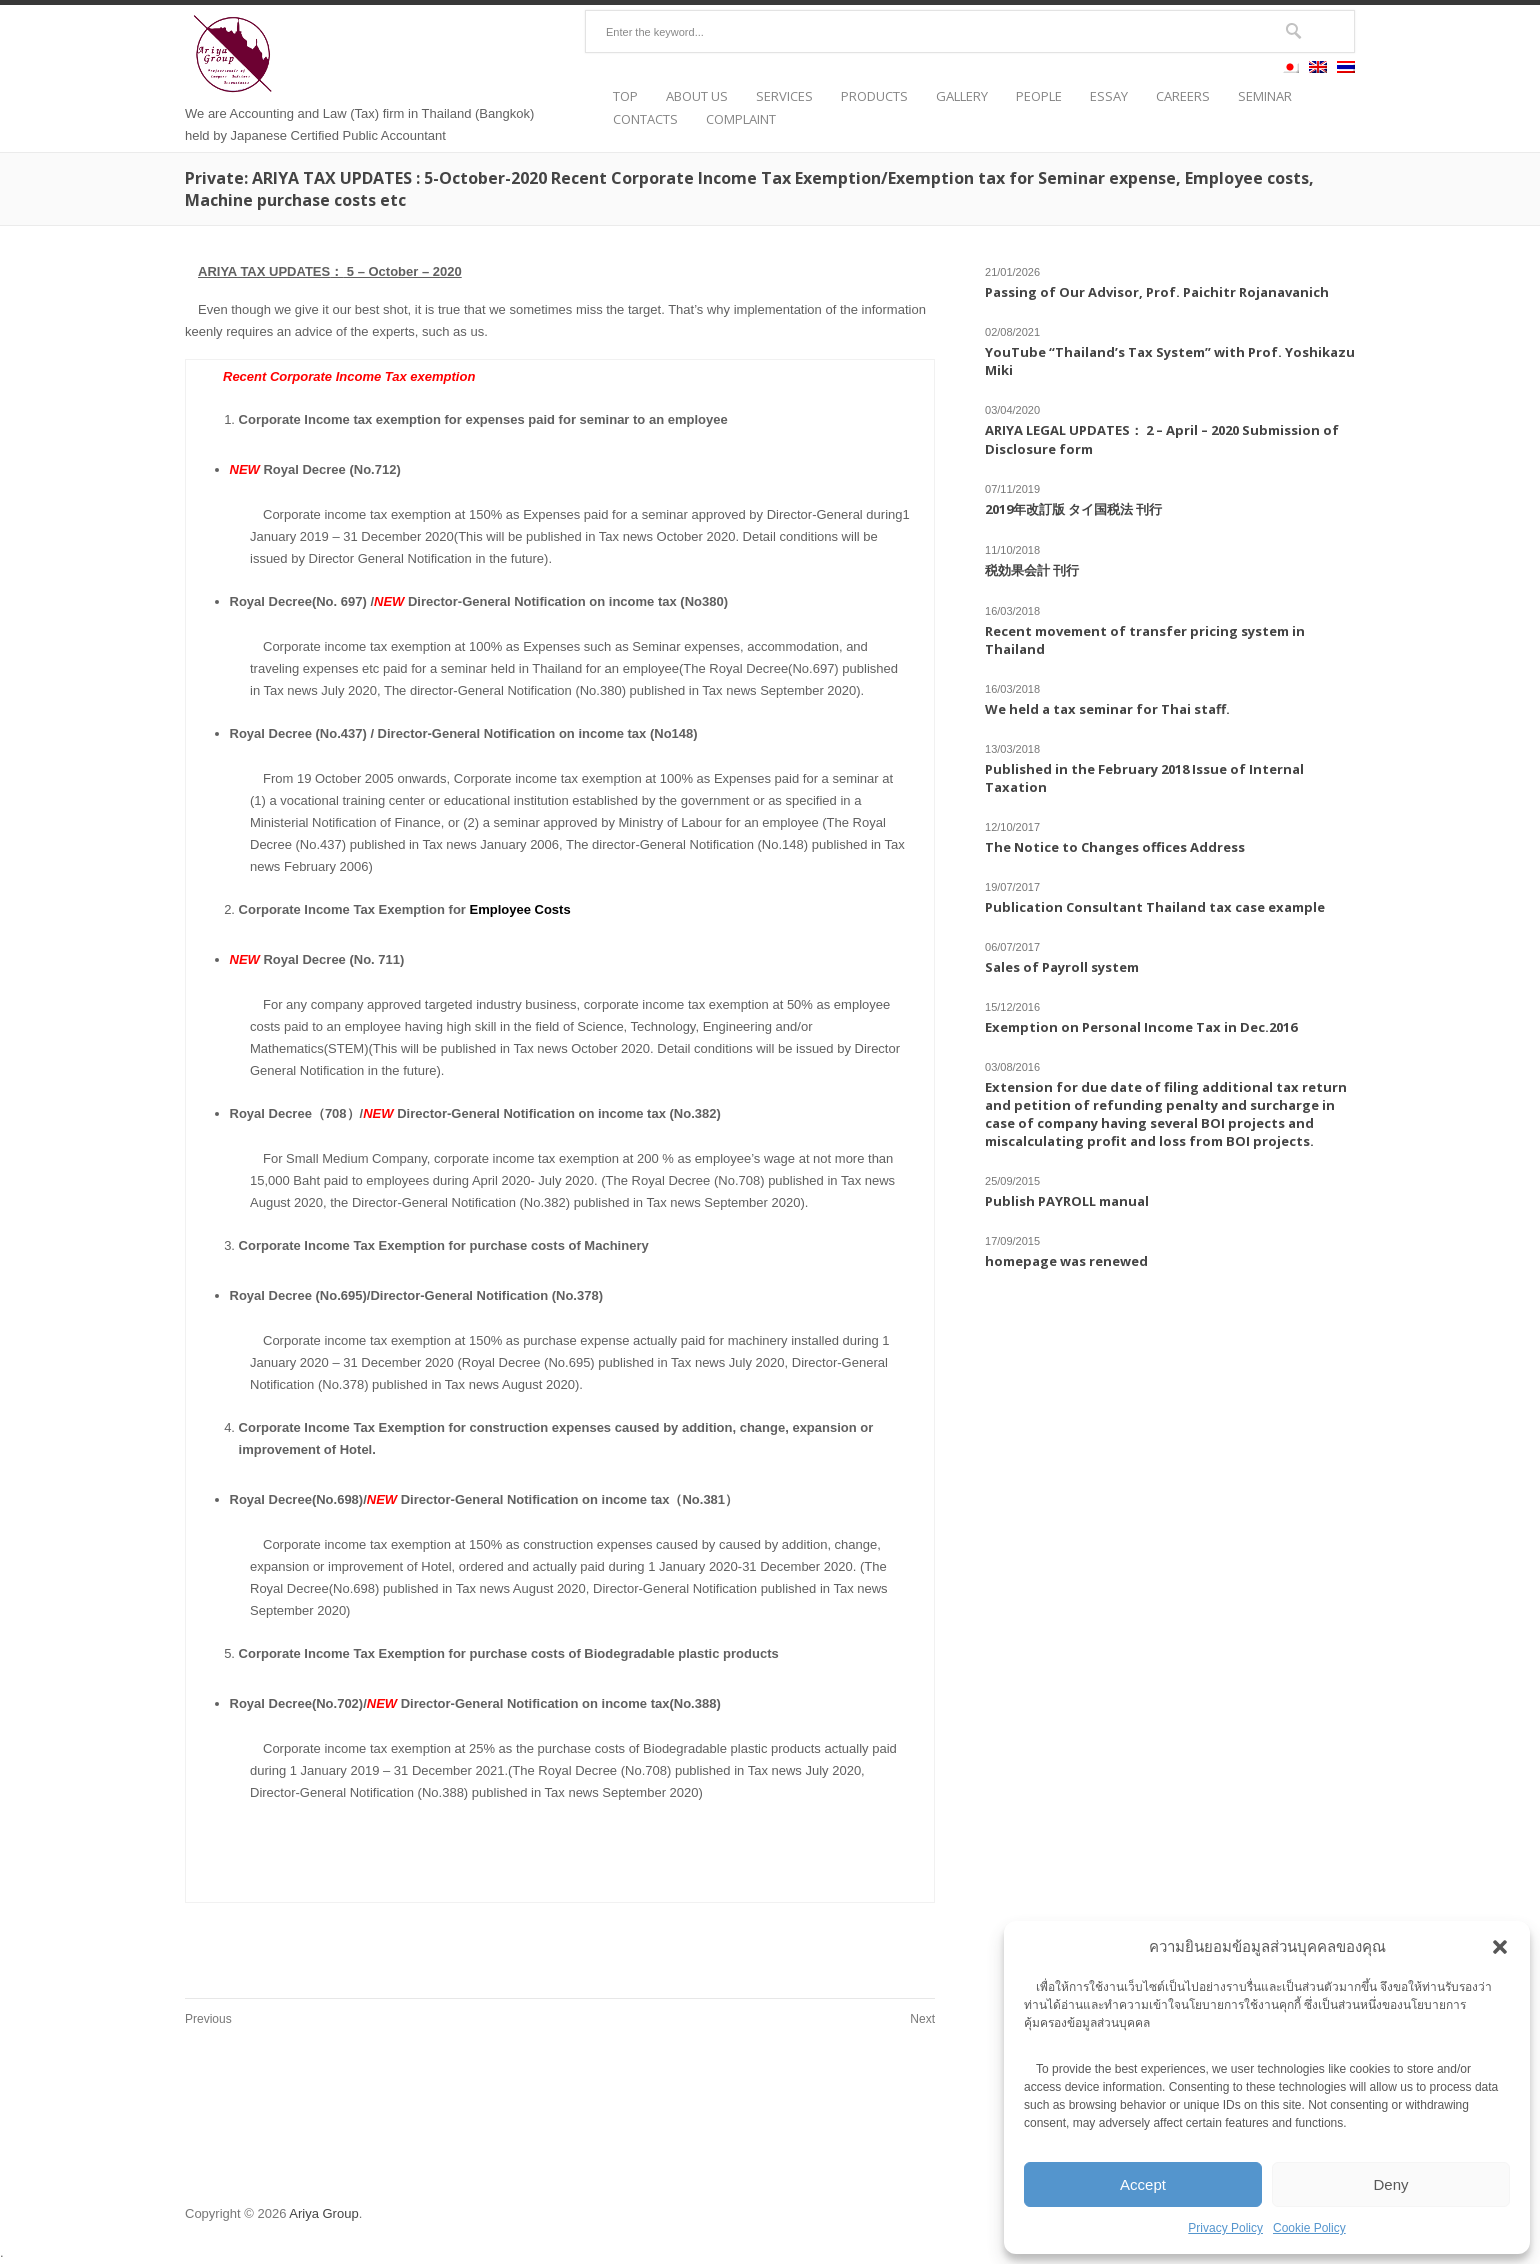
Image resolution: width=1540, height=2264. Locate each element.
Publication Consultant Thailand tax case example (1155, 907)
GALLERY (962, 96)
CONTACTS (645, 119)
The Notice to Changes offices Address (1115, 847)
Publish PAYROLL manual (1067, 1201)
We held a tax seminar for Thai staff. (1107, 709)
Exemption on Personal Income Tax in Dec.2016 (1141, 1027)
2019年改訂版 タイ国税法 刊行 (1073, 509)
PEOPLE (1039, 96)
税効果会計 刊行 (1032, 570)
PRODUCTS (874, 96)
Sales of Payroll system (1062, 967)
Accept (1143, 2184)
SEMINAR (1265, 96)
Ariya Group (323, 2213)
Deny (1390, 2184)
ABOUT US (697, 96)
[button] (1500, 1947)
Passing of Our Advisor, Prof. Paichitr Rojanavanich (1157, 292)
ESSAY (1109, 96)
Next (922, 2019)
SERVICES (784, 96)
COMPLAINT (741, 119)
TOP (625, 96)
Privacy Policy (1225, 2228)
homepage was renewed (1066, 1261)
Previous (208, 2019)
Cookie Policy (1309, 2228)
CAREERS (1183, 96)
